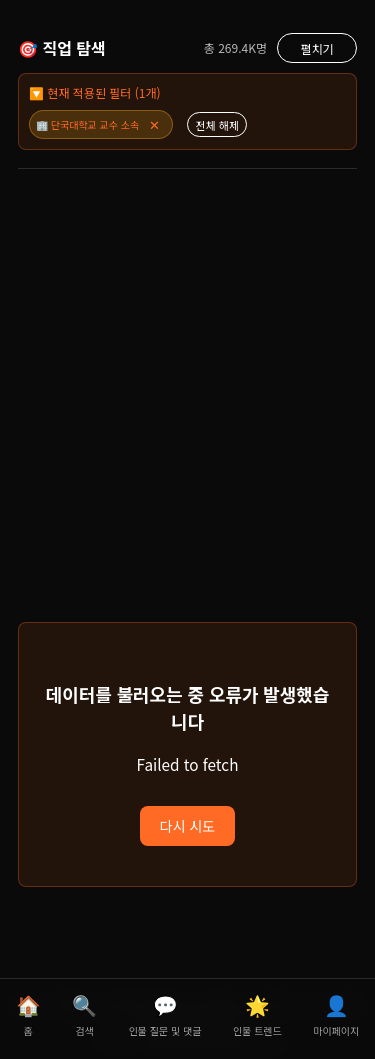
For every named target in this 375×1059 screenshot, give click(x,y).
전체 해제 (217, 125)
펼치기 (316, 48)
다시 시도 (187, 826)
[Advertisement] (187, 414)
